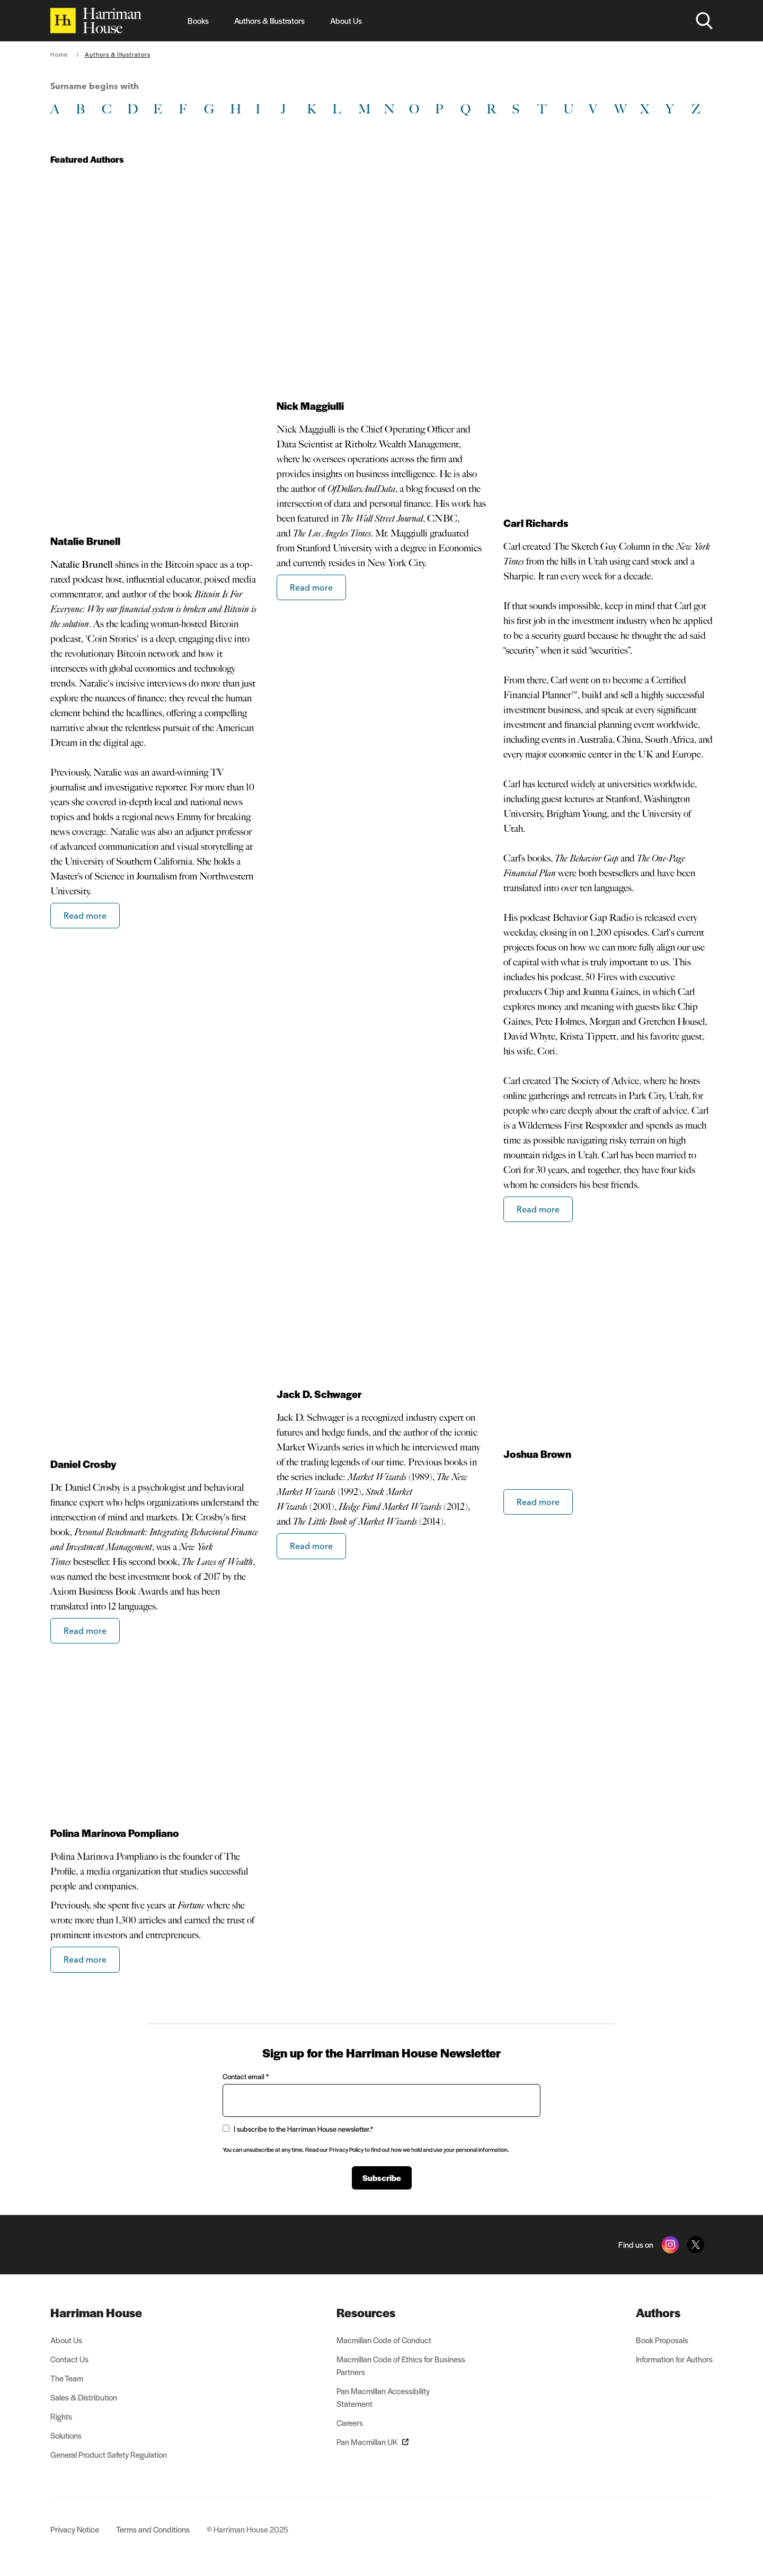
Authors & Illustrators (269, 20)
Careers (349, 2422)
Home (59, 54)
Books (198, 20)
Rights (61, 2416)
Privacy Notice (74, 2529)
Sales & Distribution (83, 2397)
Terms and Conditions (153, 2529)
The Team (66, 2378)
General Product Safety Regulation (108, 2454)
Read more (85, 915)
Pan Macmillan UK (372, 2441)
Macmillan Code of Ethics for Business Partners (400, 2365)
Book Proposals (662, 2339)
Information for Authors (674, 2358)
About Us (346, 20)
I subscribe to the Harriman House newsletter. (298, 2129)
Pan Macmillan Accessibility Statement (383, 2397)
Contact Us (69, 2358)
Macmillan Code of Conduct (383, 2339)
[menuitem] (108, 2312)
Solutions (66, 2435)
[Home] (95, 20)
